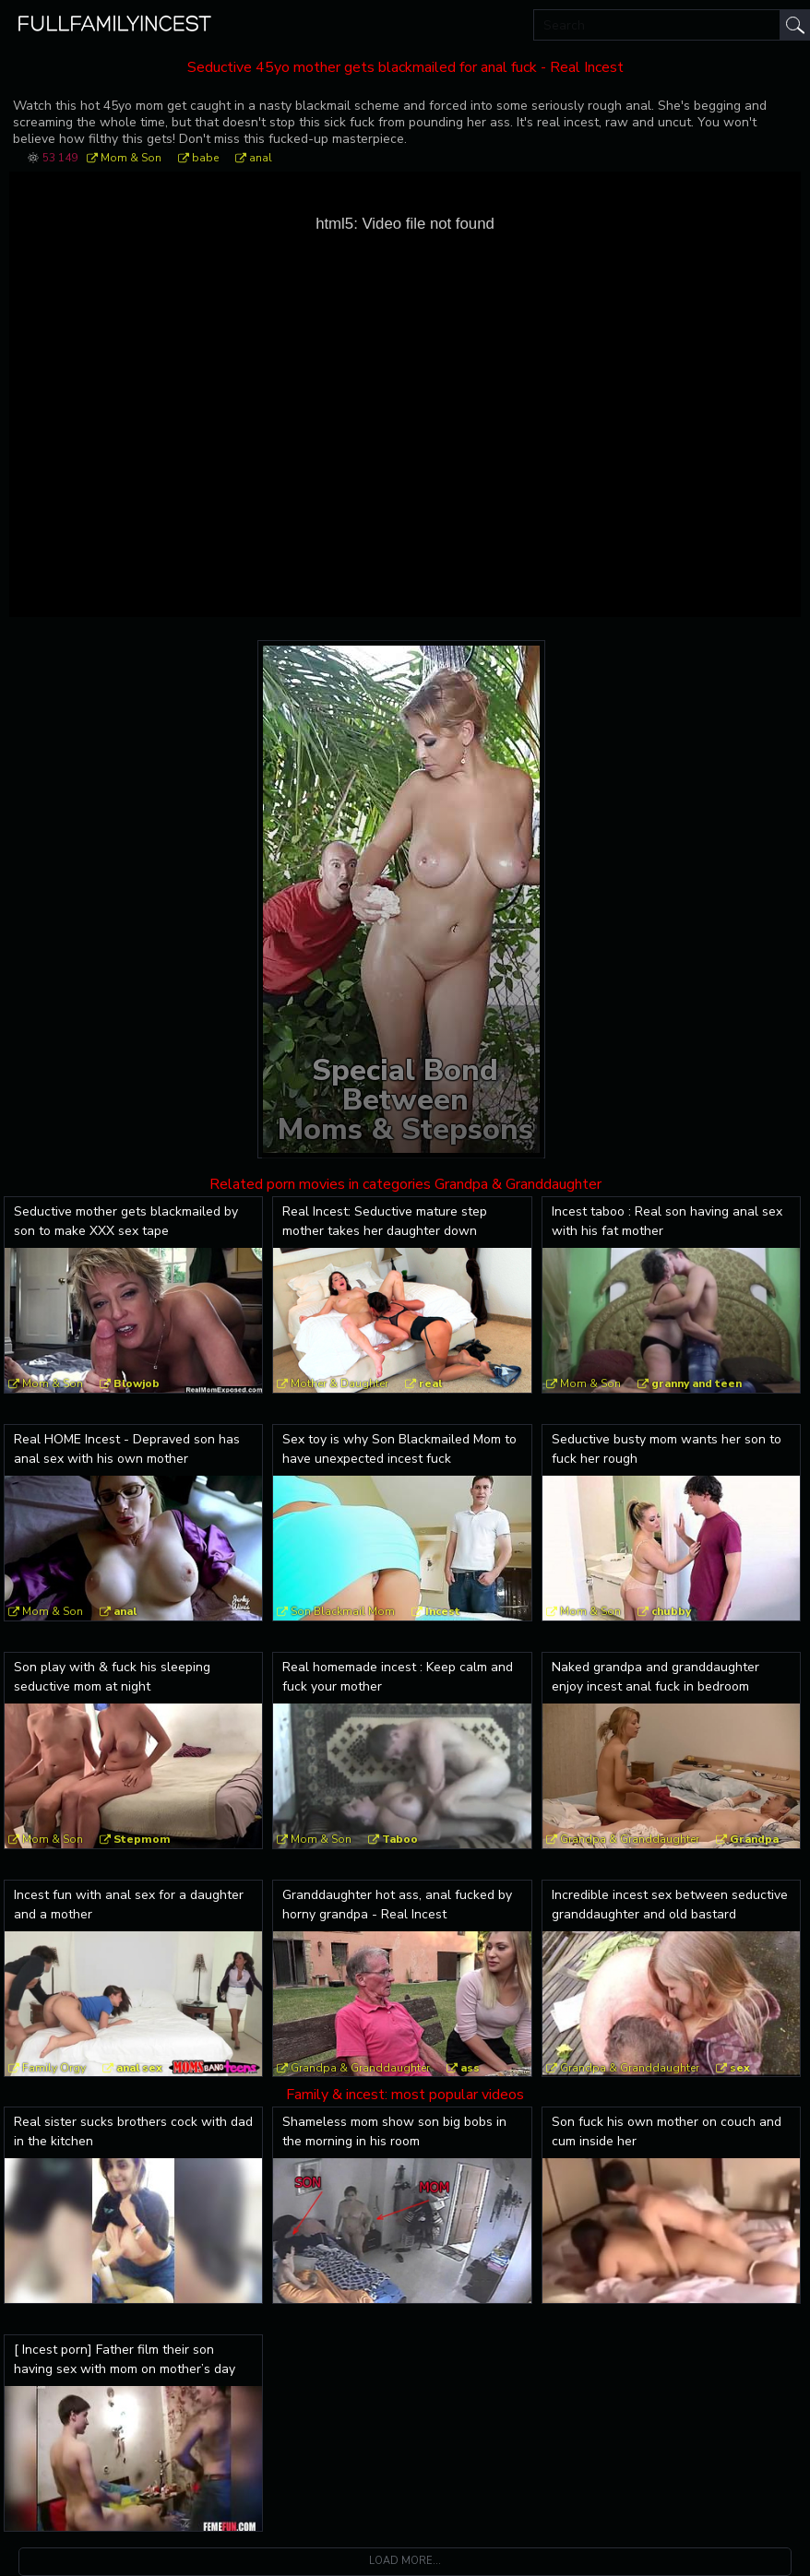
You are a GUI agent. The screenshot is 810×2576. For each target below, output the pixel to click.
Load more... (405, 2561)
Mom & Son (131, 157)
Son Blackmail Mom (343, 1611)
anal (260, 157)
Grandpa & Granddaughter (629, 1839)
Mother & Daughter (339, 1383)
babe (205, 157)
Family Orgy (54, 2067)
